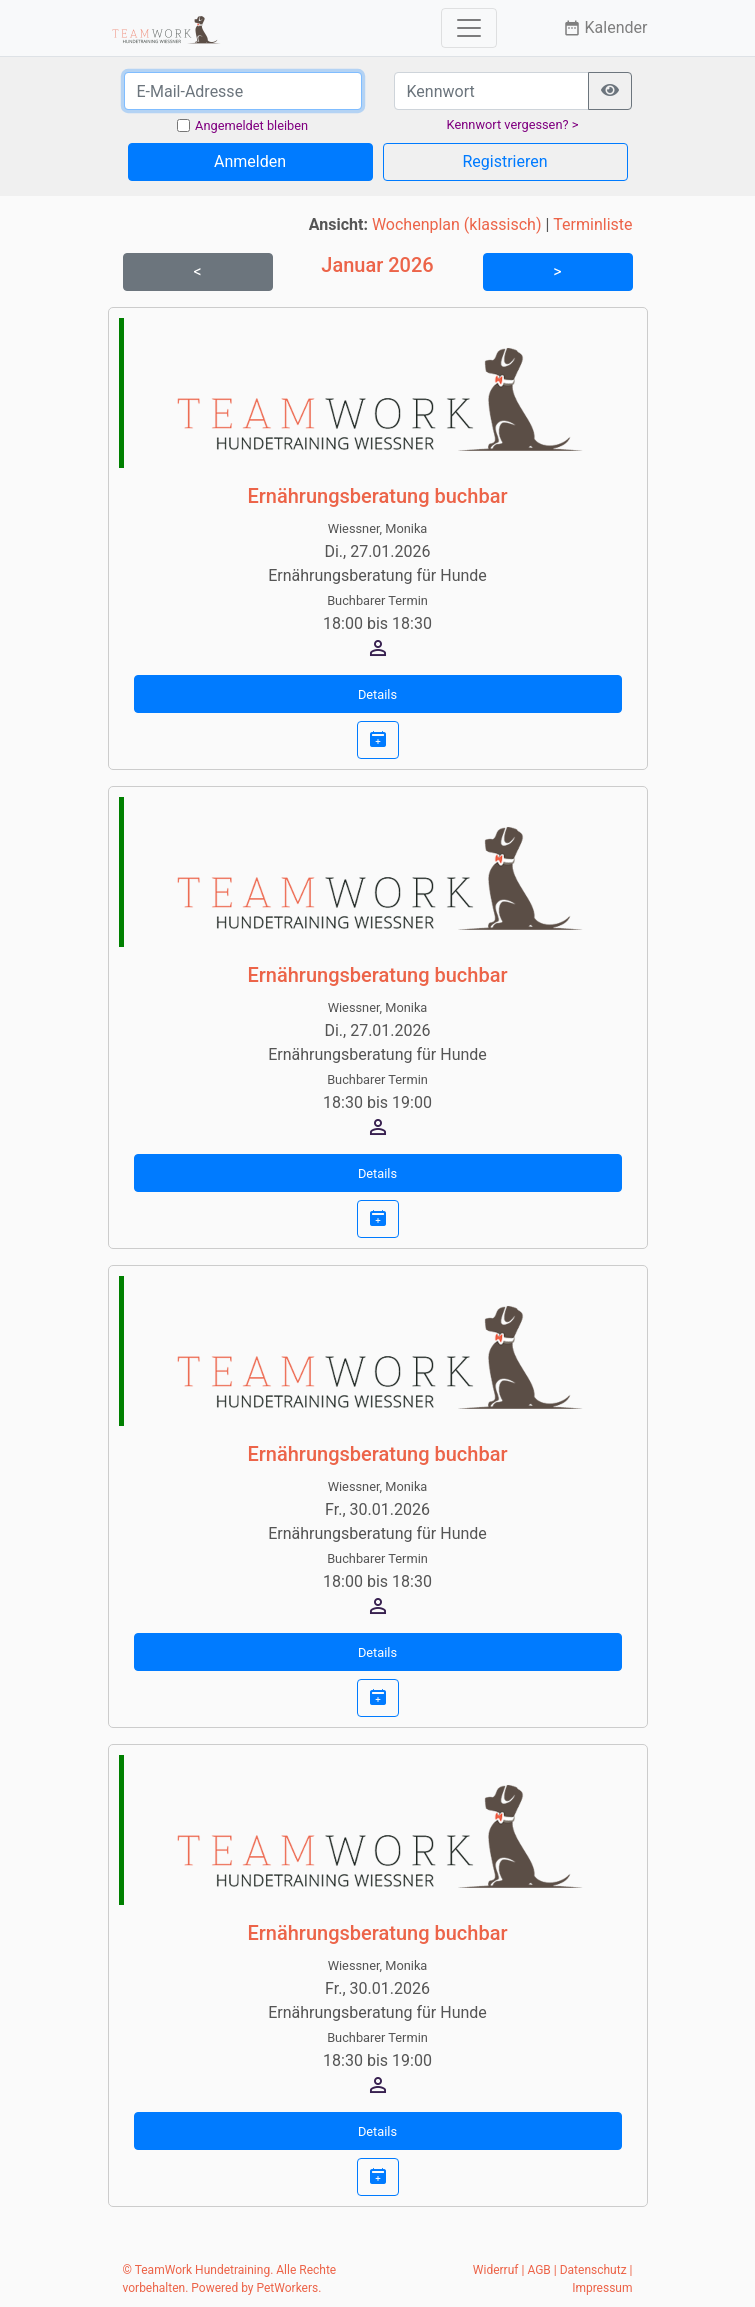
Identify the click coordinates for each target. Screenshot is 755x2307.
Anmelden (250, 161)
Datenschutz (593, 2270)
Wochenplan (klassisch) (457, 224)
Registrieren (504, 161)
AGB (538, 2270)
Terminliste (592, 224)
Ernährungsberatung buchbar (377, 496)
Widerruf (496, 2270)
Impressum (602, 2288)
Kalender (605, 27)
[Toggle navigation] (469, 28)
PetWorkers (287, 2288)
